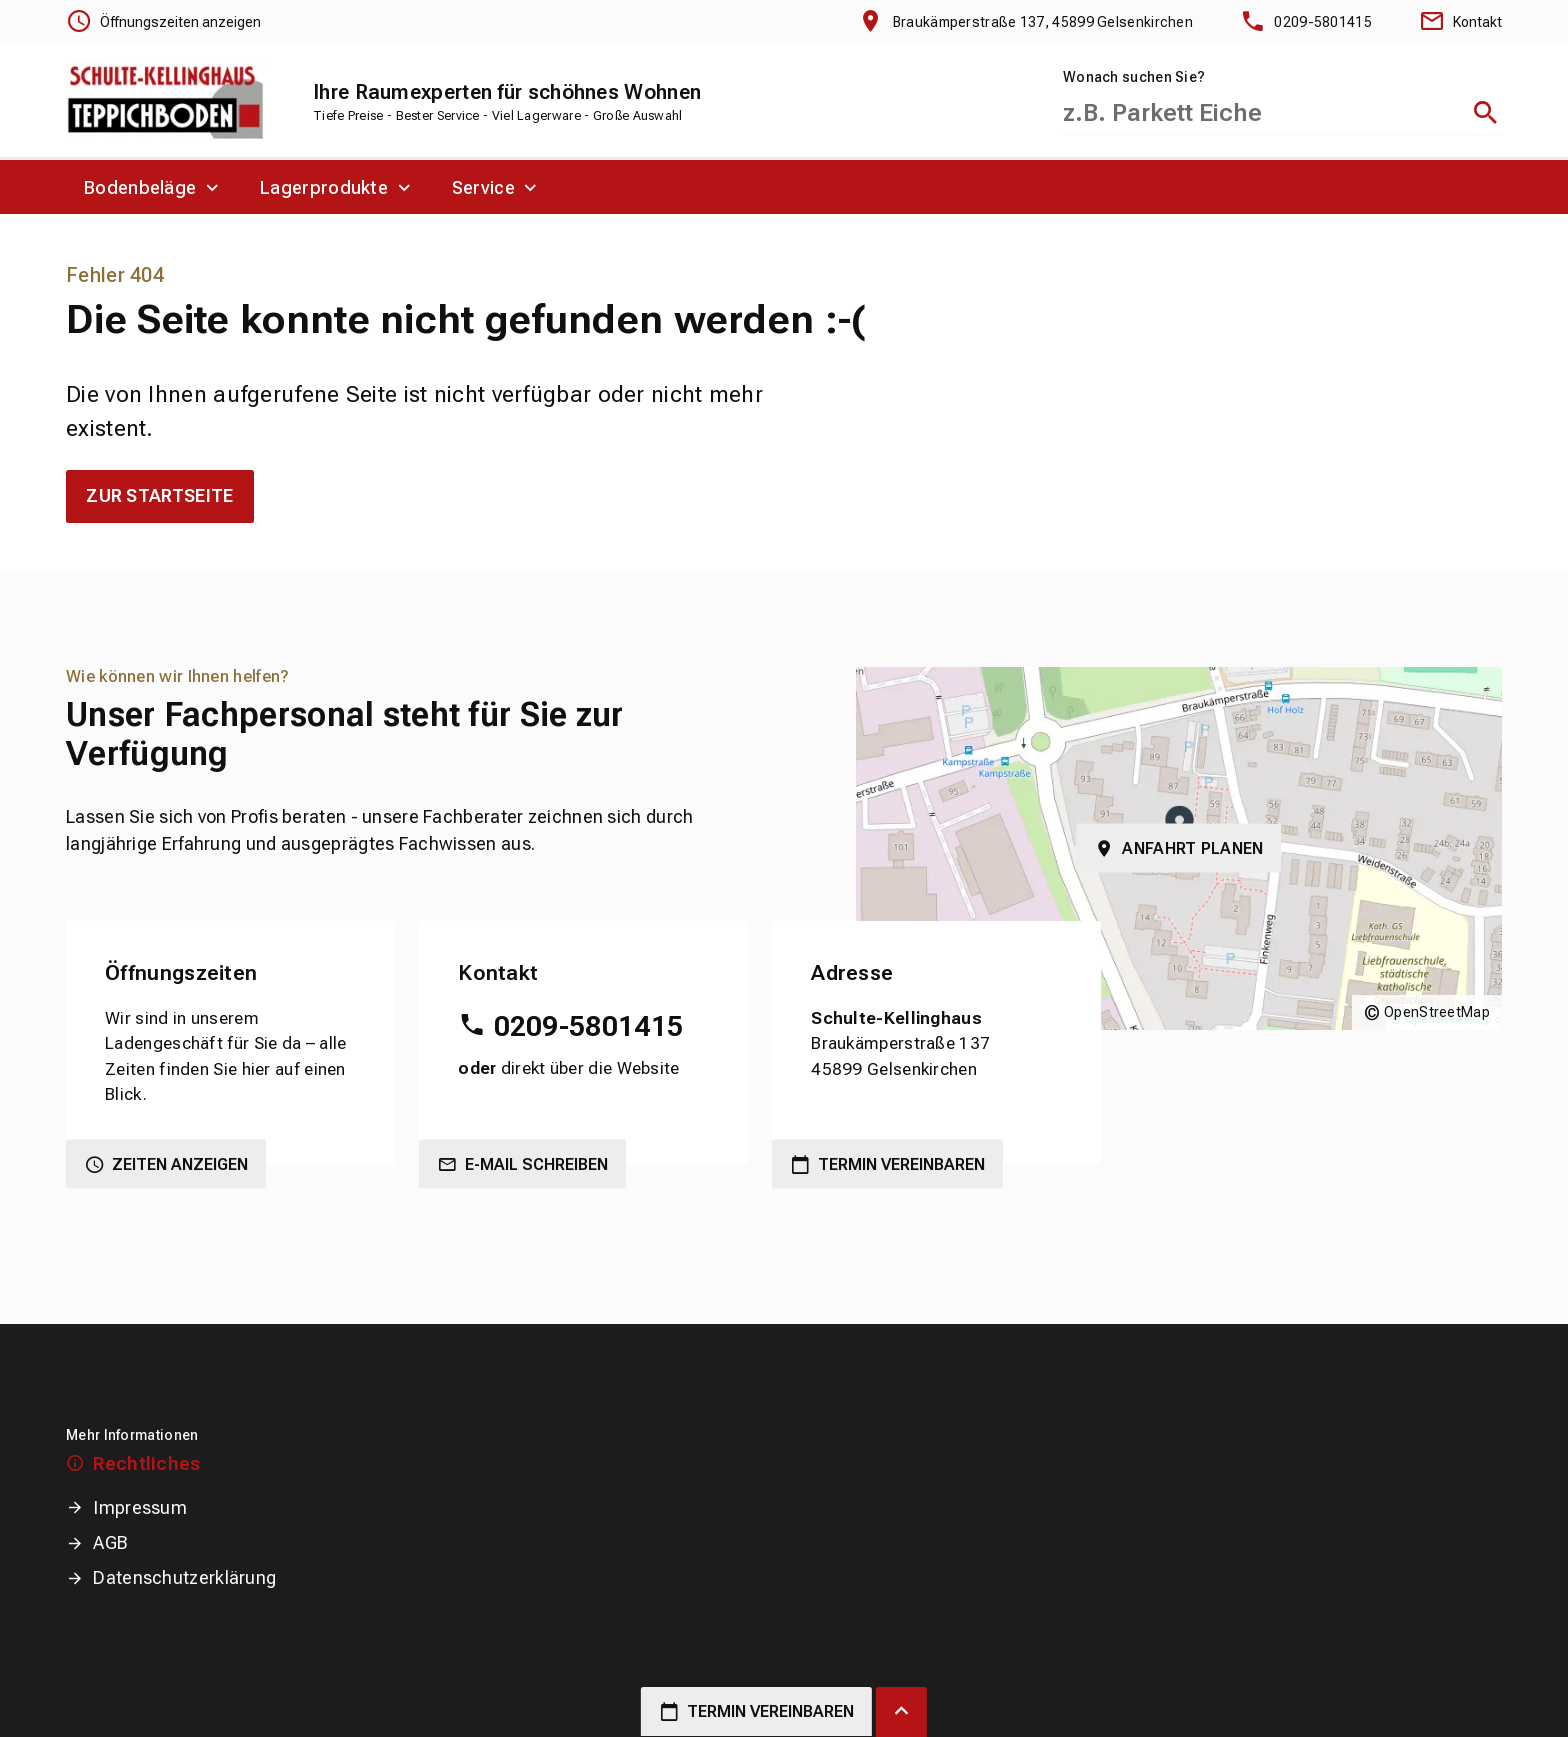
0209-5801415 (589, 1026)
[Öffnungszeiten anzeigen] (163, 22)
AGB (110, 1542)
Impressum (140, 1507)
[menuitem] (154, 187)
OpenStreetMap (1437, 1012)
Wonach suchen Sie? (1134, 77)
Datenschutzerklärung (184, 1577)
